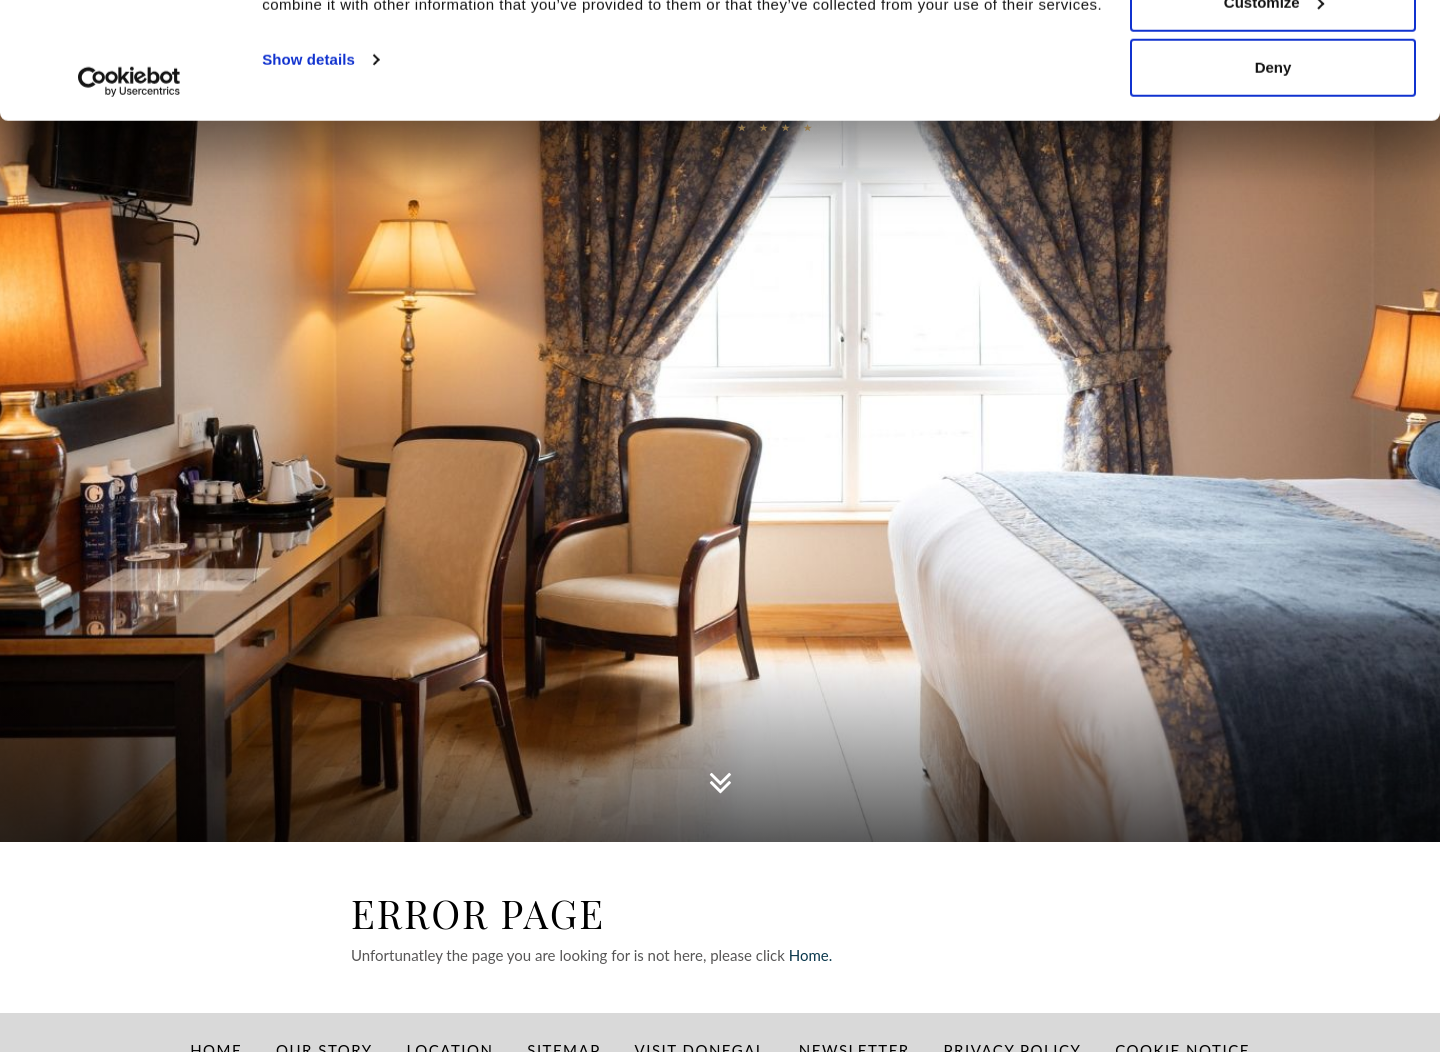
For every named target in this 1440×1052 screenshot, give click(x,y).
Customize (1274, 118)
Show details (308, 175)
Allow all (1273, 52)
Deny (1273, 183)
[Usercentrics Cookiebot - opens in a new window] (129, 198)
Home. (812, 955)
